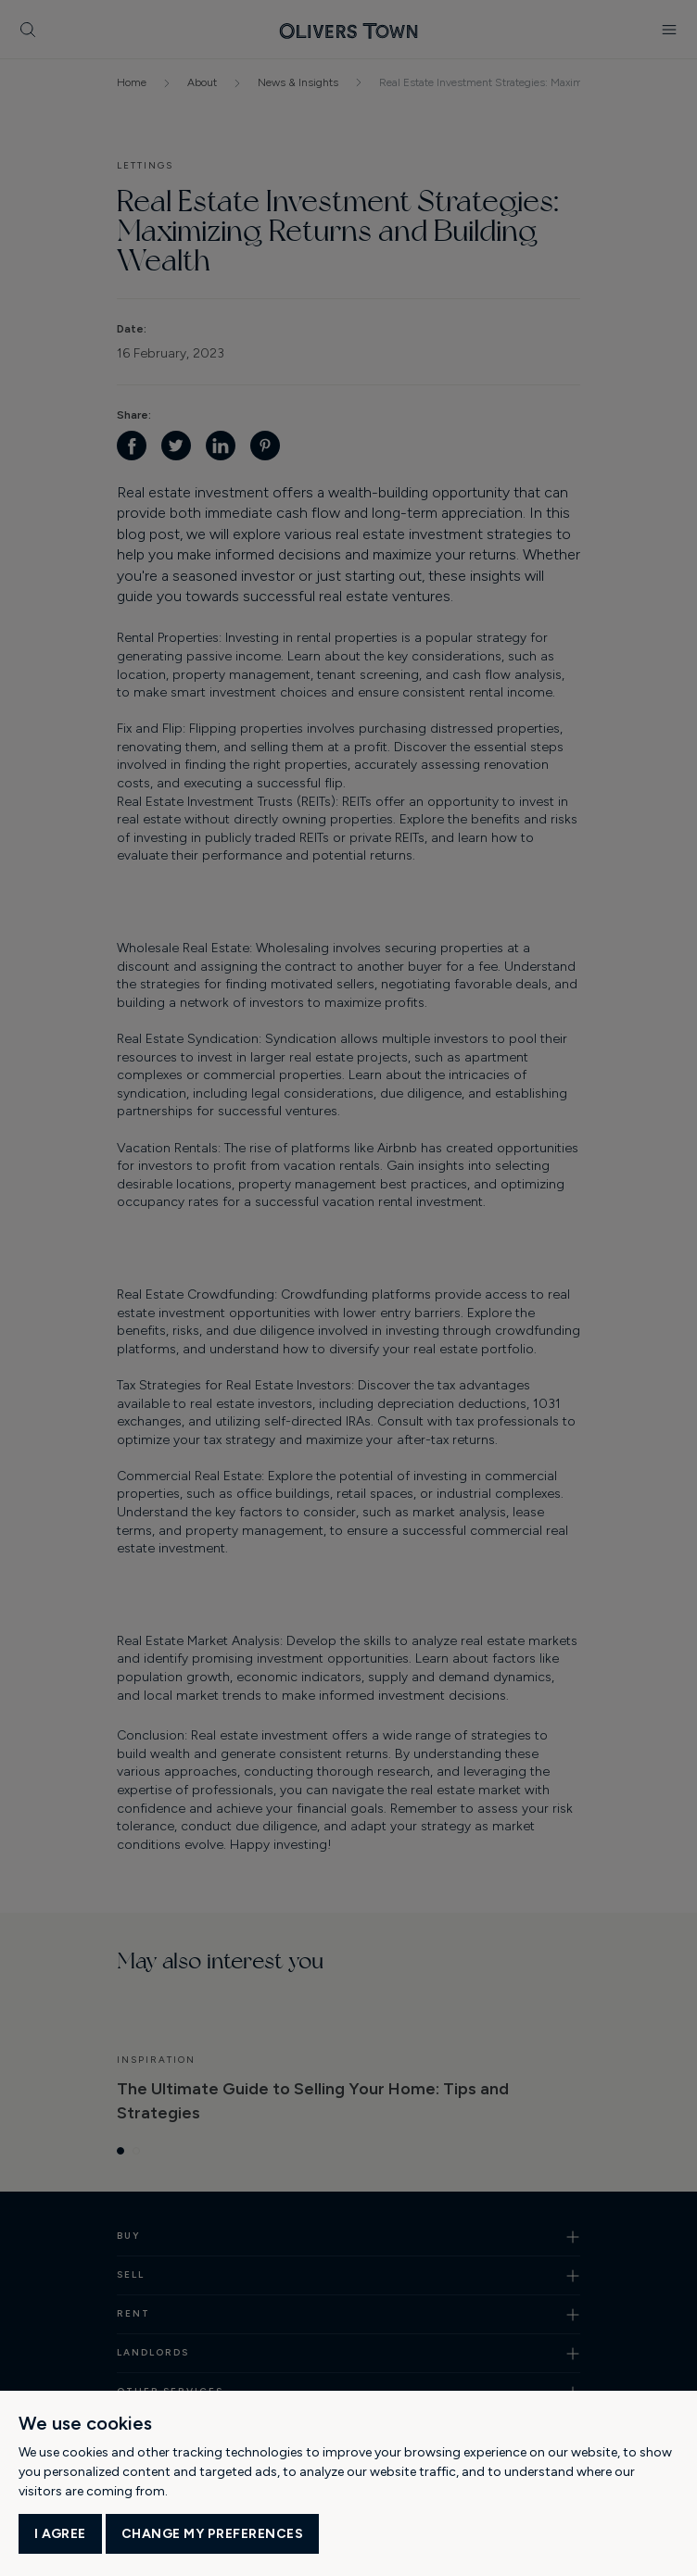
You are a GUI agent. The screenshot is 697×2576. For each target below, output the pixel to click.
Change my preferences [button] (212, 2534)
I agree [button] (60, 2534)
